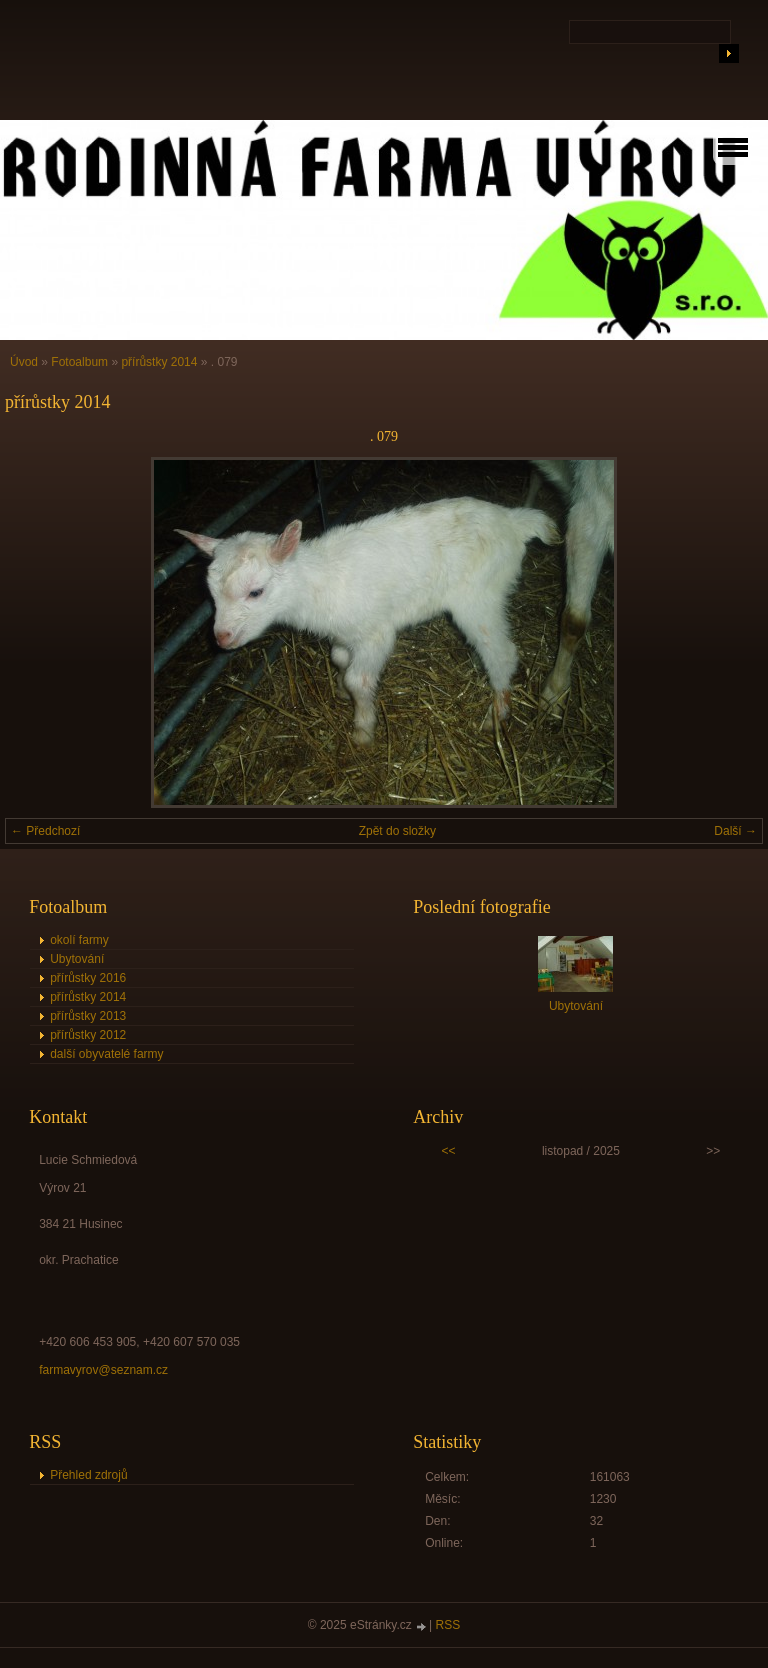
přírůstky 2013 (88, 1016)
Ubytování (77, 959)
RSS (448, 1625)
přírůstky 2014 (159, 362)
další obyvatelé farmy (106, 1054)
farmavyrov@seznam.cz (103, 1370)
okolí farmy (79, 940)
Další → (735, 831)
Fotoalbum (79, 362)
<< (449, 1151)
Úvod (24, 362)
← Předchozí (45, 831)
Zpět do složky (397, 831)
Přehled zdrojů (88, 1475)
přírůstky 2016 (88, 978)
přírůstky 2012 (88, 1035)
